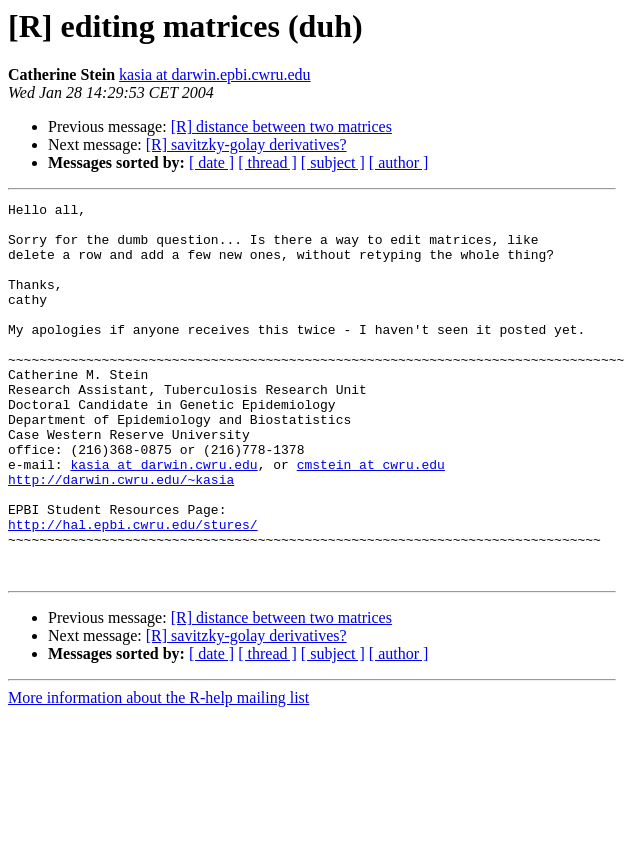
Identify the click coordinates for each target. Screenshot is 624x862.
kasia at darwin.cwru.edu (163, 518)
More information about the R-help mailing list (158, 772)
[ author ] (399, 162)
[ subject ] (333, 162)
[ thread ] (267, 162)
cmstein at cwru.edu (371, 518)
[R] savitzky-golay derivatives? (246, 144)
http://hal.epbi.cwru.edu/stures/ (133, 590)
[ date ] (211, 162)
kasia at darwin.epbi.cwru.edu (214, 74)
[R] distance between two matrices (281, 126)
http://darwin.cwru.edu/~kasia (121, 536)
